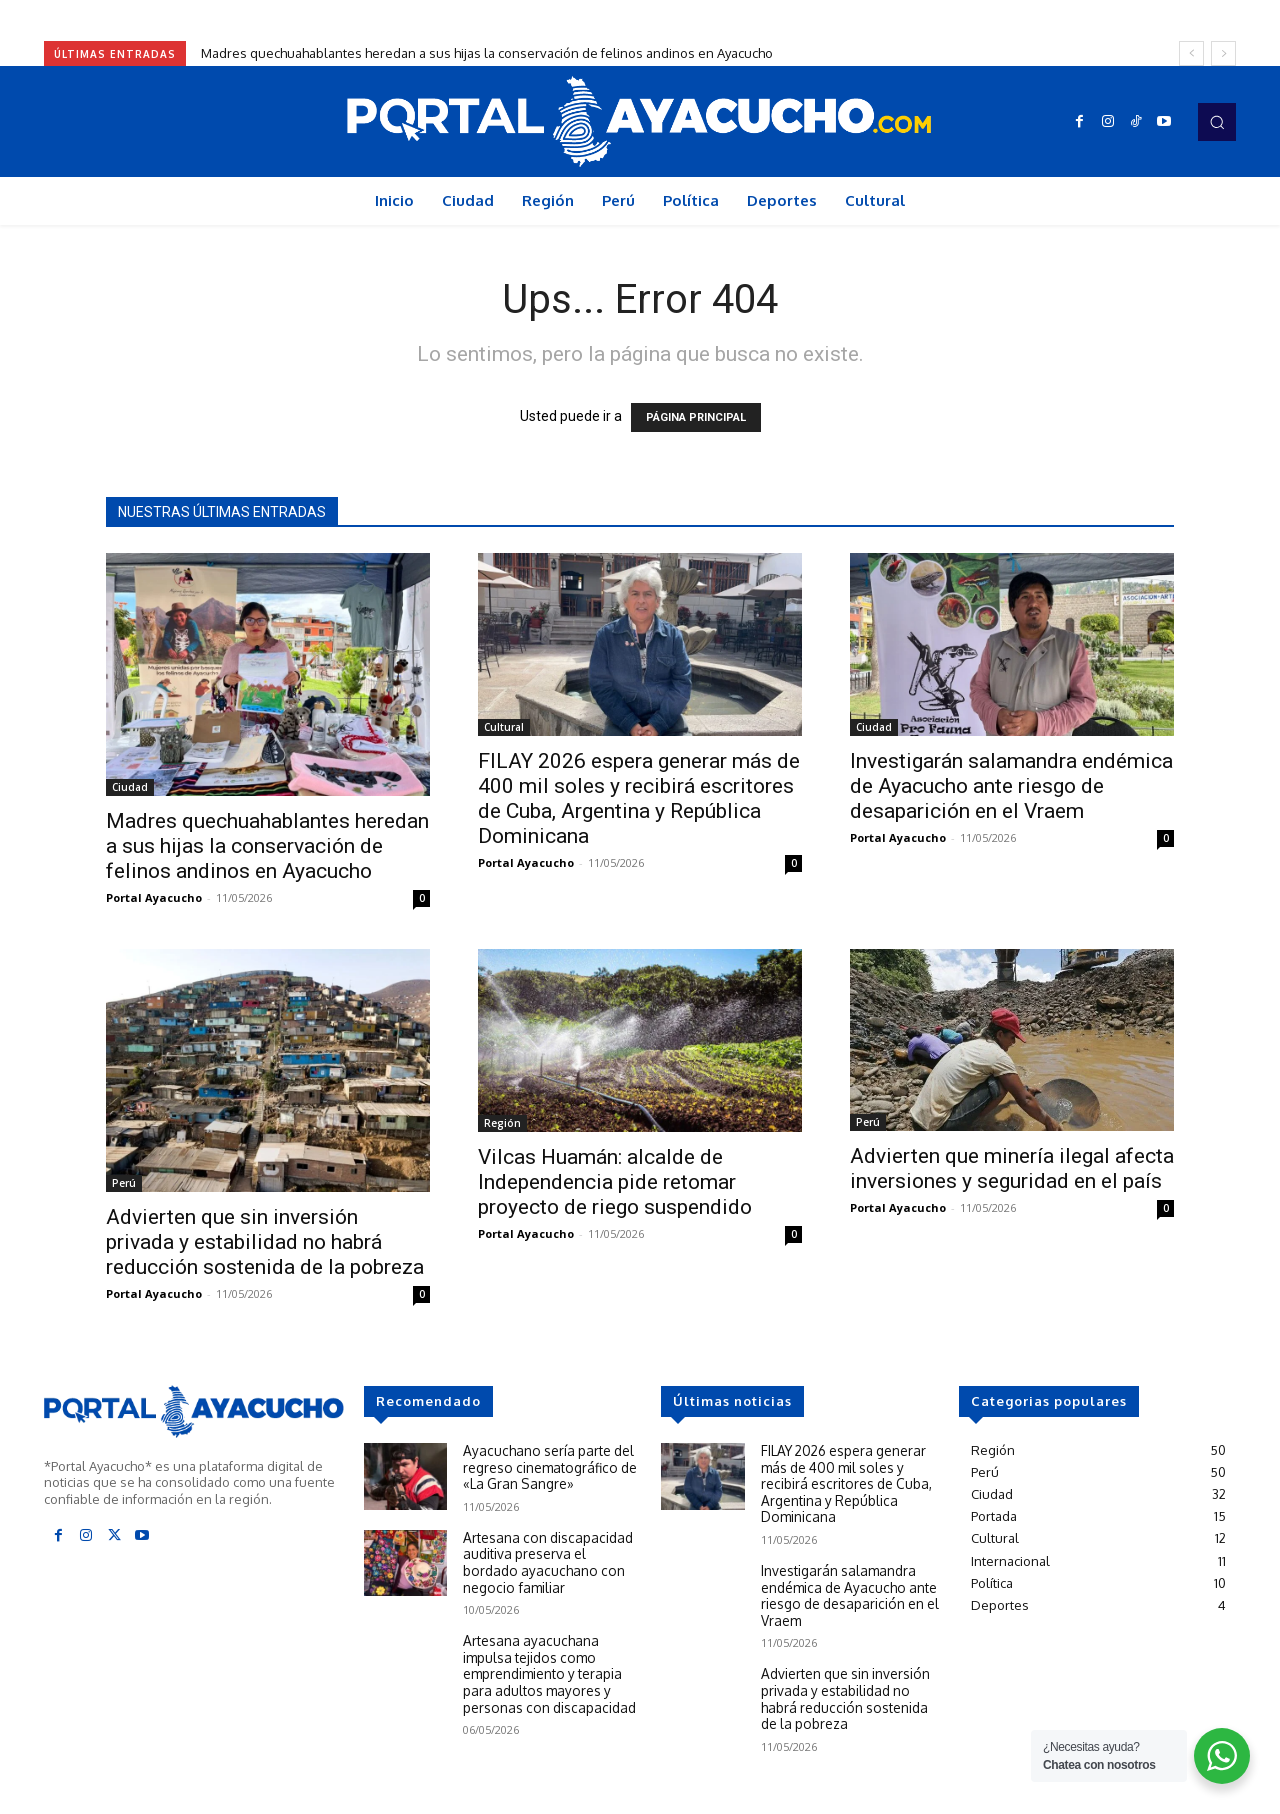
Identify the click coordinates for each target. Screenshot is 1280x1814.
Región (502, 1123)
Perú (124, 1183)
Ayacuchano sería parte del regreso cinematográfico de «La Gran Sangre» (546, 1465)
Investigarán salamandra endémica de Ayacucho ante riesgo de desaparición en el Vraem (1011, 786)
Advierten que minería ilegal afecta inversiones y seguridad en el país (1012, 1168)
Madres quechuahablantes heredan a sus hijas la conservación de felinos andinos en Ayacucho (487, 53)
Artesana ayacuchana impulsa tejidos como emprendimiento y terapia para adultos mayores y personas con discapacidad (551, 1667)
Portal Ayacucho (154, 897)
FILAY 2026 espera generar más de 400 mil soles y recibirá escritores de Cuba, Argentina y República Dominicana (639, 798)
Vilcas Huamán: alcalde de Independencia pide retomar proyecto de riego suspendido (615, 1182)
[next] (1223, 53)
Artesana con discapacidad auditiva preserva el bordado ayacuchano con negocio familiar (550, 1560)
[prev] (1191, 53)
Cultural (504, 727)
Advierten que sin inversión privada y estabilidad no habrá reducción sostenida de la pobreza (265, 1242)
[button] (1217, 122)
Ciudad (130, 787)
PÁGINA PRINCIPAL (696, 417)
